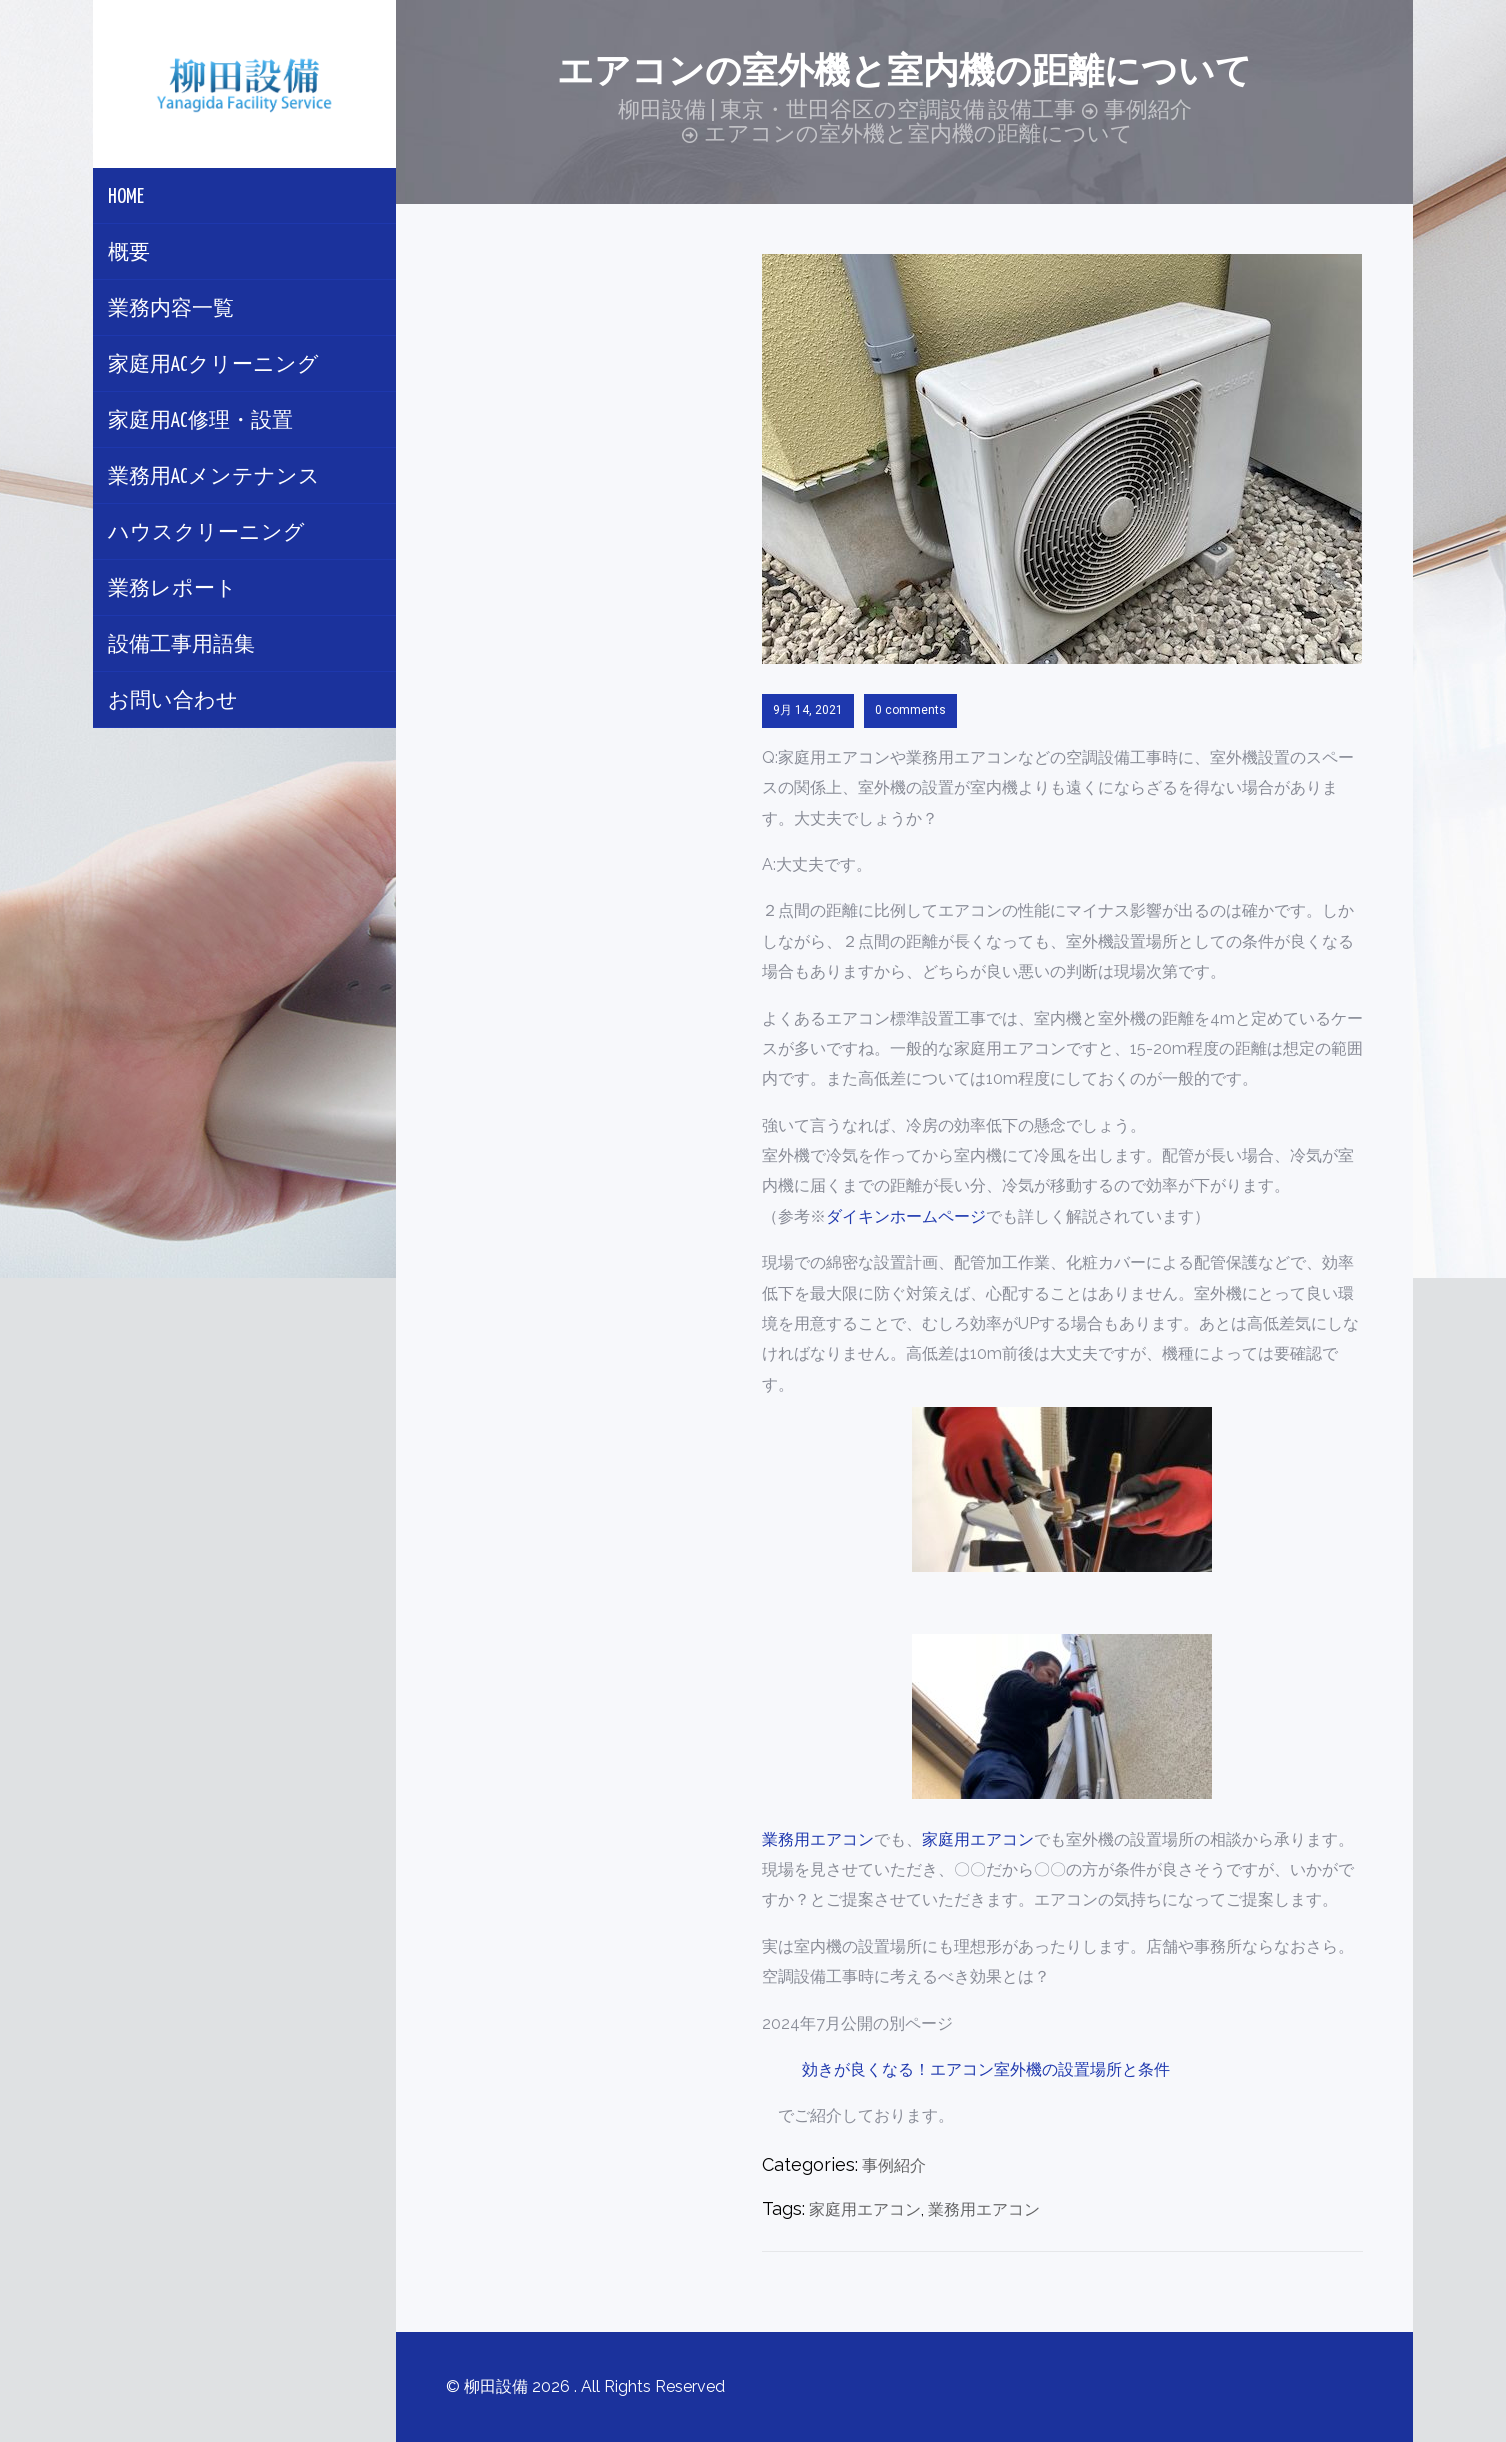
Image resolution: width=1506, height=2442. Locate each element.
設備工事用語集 (181, 645)
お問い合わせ (173, 701)
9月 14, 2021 (808, 710)
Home (126, 197)
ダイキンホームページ (906, 1216)
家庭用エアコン (978, 1839)
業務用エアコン (818, 1839)
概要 (129, 253)
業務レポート (172, 589)
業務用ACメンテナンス (214, 477)
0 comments (910, 710)
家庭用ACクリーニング (213, 365)
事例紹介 (894, 2165)
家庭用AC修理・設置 (200, 421)
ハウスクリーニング (206, 533)
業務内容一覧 (171, 309)
